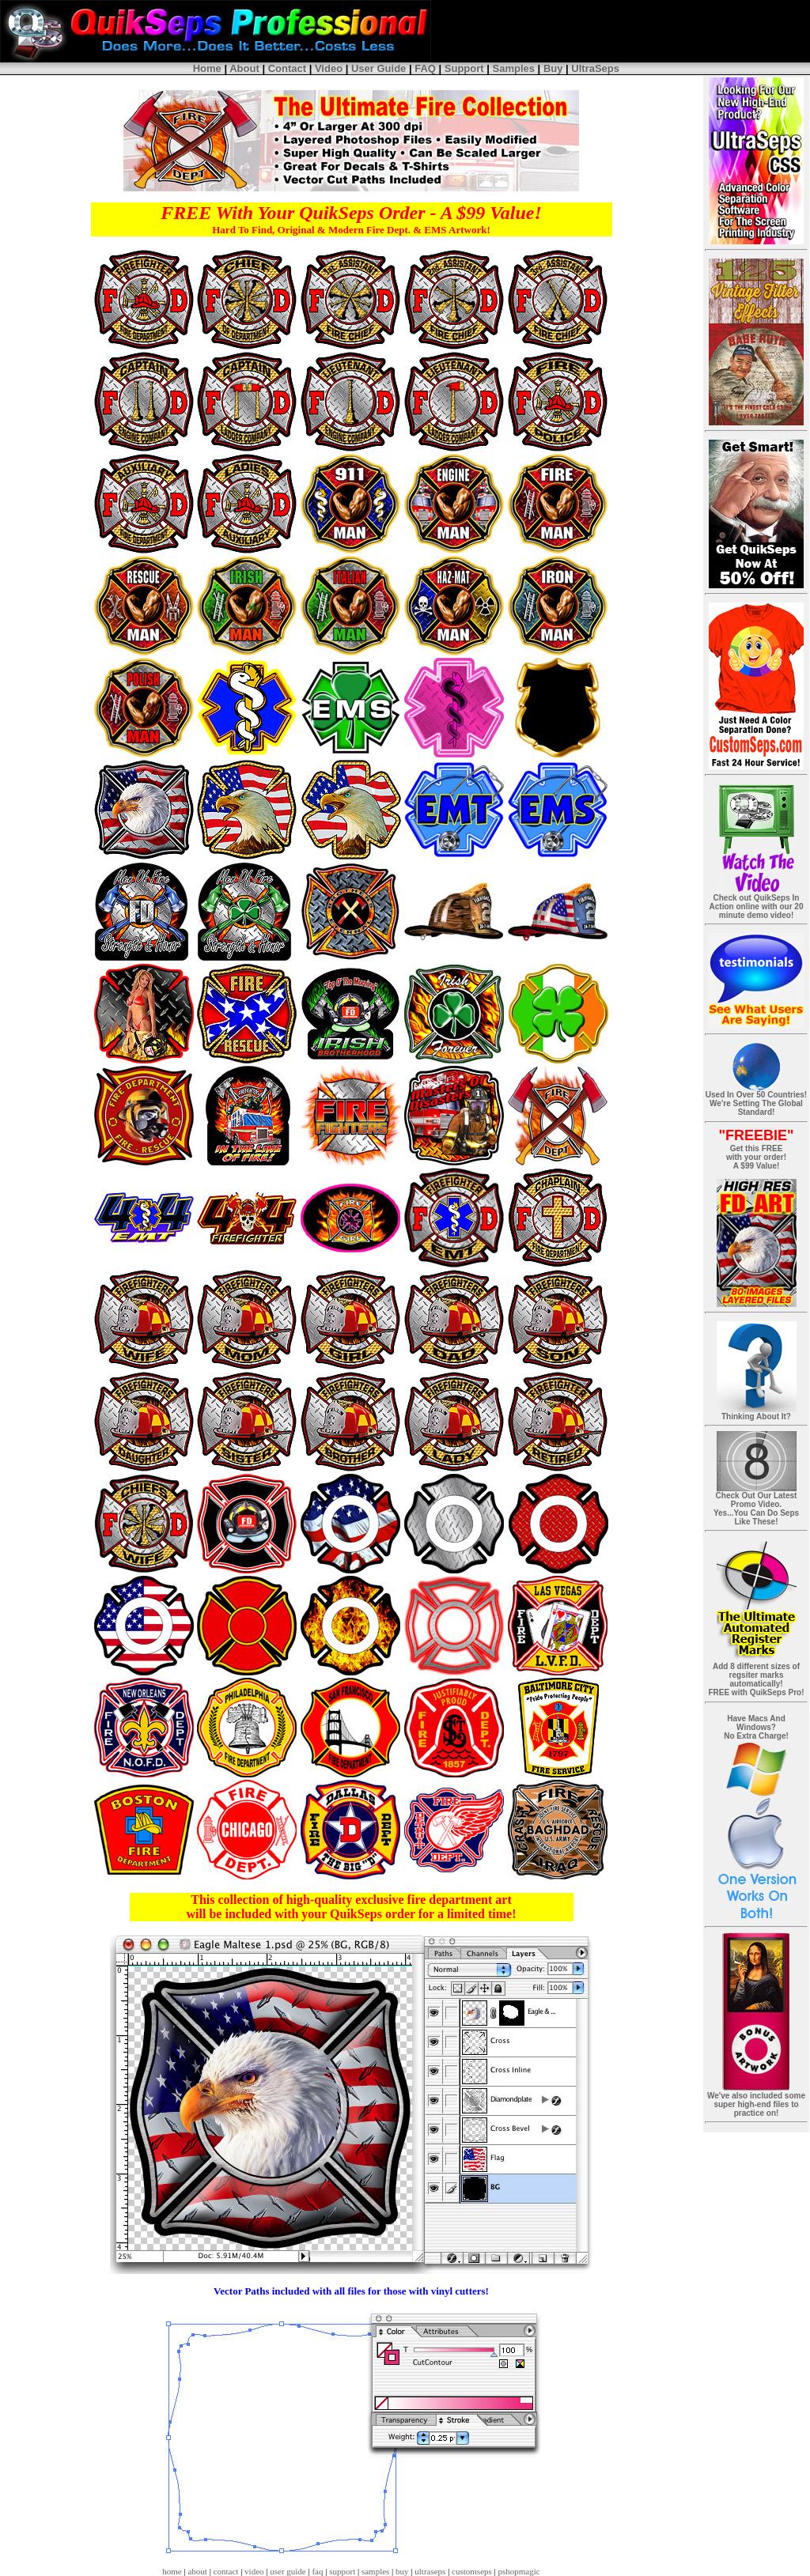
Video (329, 68)
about (196, 2571)
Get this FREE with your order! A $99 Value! (756, 1157)
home (171, 2571)
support (342, 2571)
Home (207, 68)
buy (402, 2571)
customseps (472, 2571)
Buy (553, 68)
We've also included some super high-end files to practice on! (756, 2104)
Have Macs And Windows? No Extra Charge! (756, 1727)
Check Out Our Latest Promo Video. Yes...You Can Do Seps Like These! (756, 1508)
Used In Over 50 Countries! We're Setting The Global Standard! (756, 1103)
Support (464, 68)
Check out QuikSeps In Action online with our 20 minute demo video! (756, 909)
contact (226, 2571)
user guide (288, 2571)
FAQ (425, 68)
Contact (287, 68)
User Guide (378, 68)
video (253, 2571)
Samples (514, 68)
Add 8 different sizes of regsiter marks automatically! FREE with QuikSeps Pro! (756, 1679)
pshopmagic (519, 2571)
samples (375, 2571)
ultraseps (429, 2571)
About (244, 68)
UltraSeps (595, 68)
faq (317, 2571)
